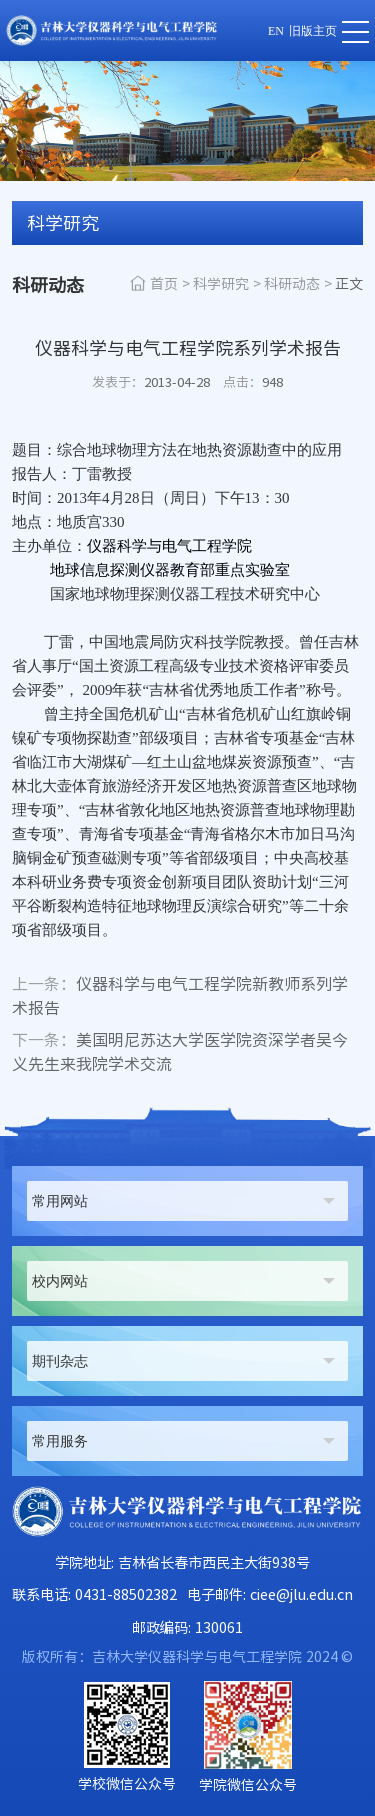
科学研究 (221, 284)
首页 (164, 284)
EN (276, 31)
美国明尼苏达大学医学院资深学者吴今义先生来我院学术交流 (180, 1052)
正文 (349, 284)
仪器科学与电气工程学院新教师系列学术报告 (180, 996)
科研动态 (292, 284)
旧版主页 (313, 31)
